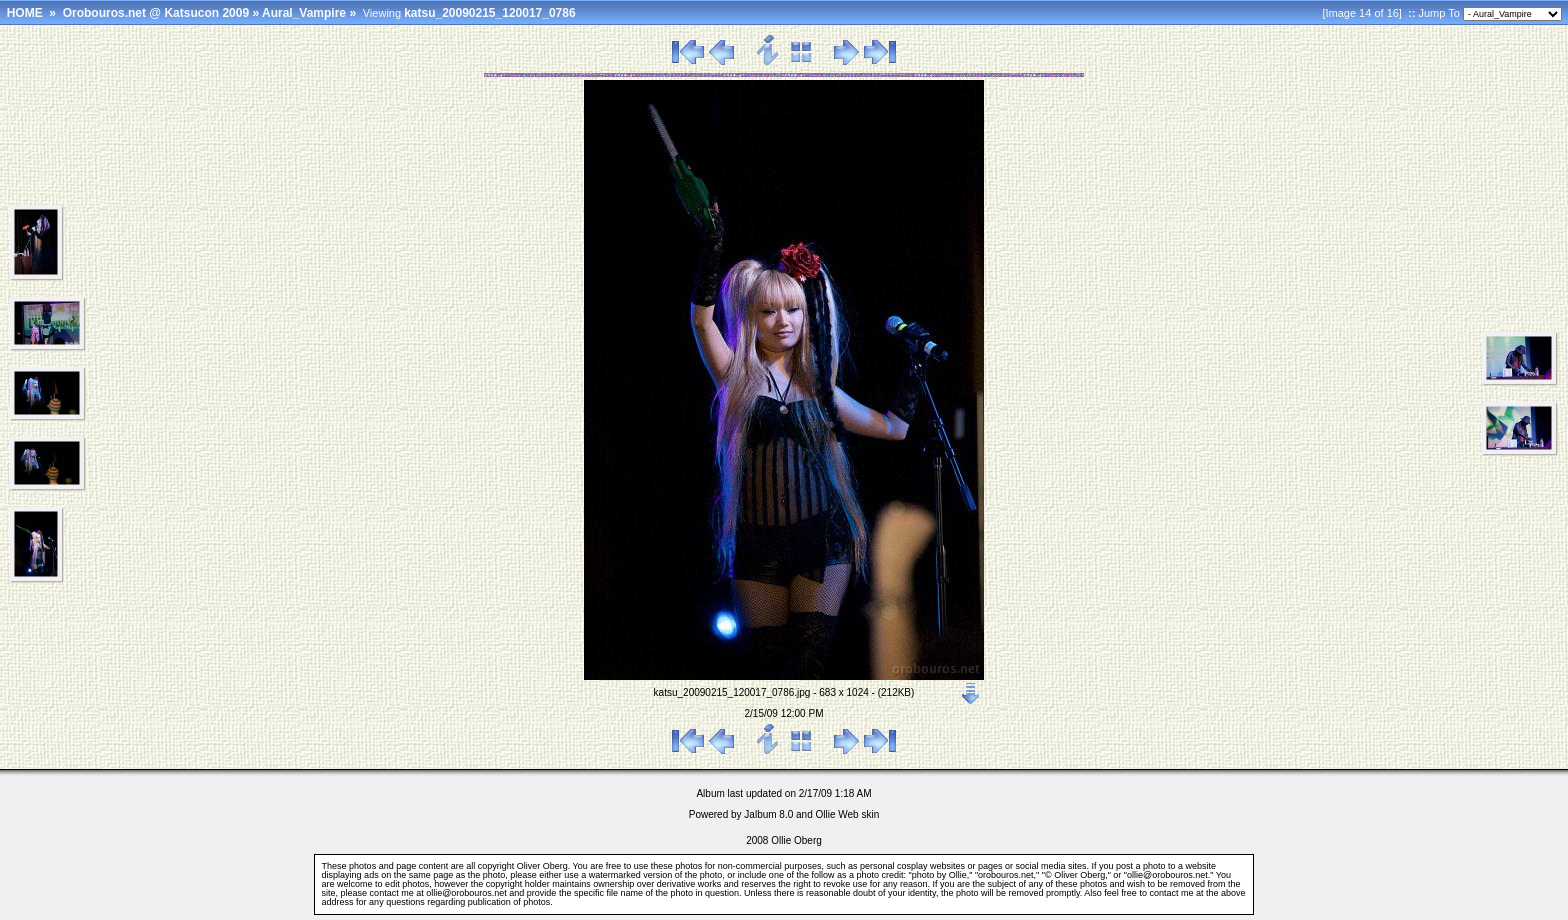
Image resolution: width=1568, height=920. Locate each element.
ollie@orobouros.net (466, 893)
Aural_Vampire (304, 13)
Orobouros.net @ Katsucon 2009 (156, 13)
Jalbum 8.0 (768, 814)
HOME (25, 13)
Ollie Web (837, 814)
